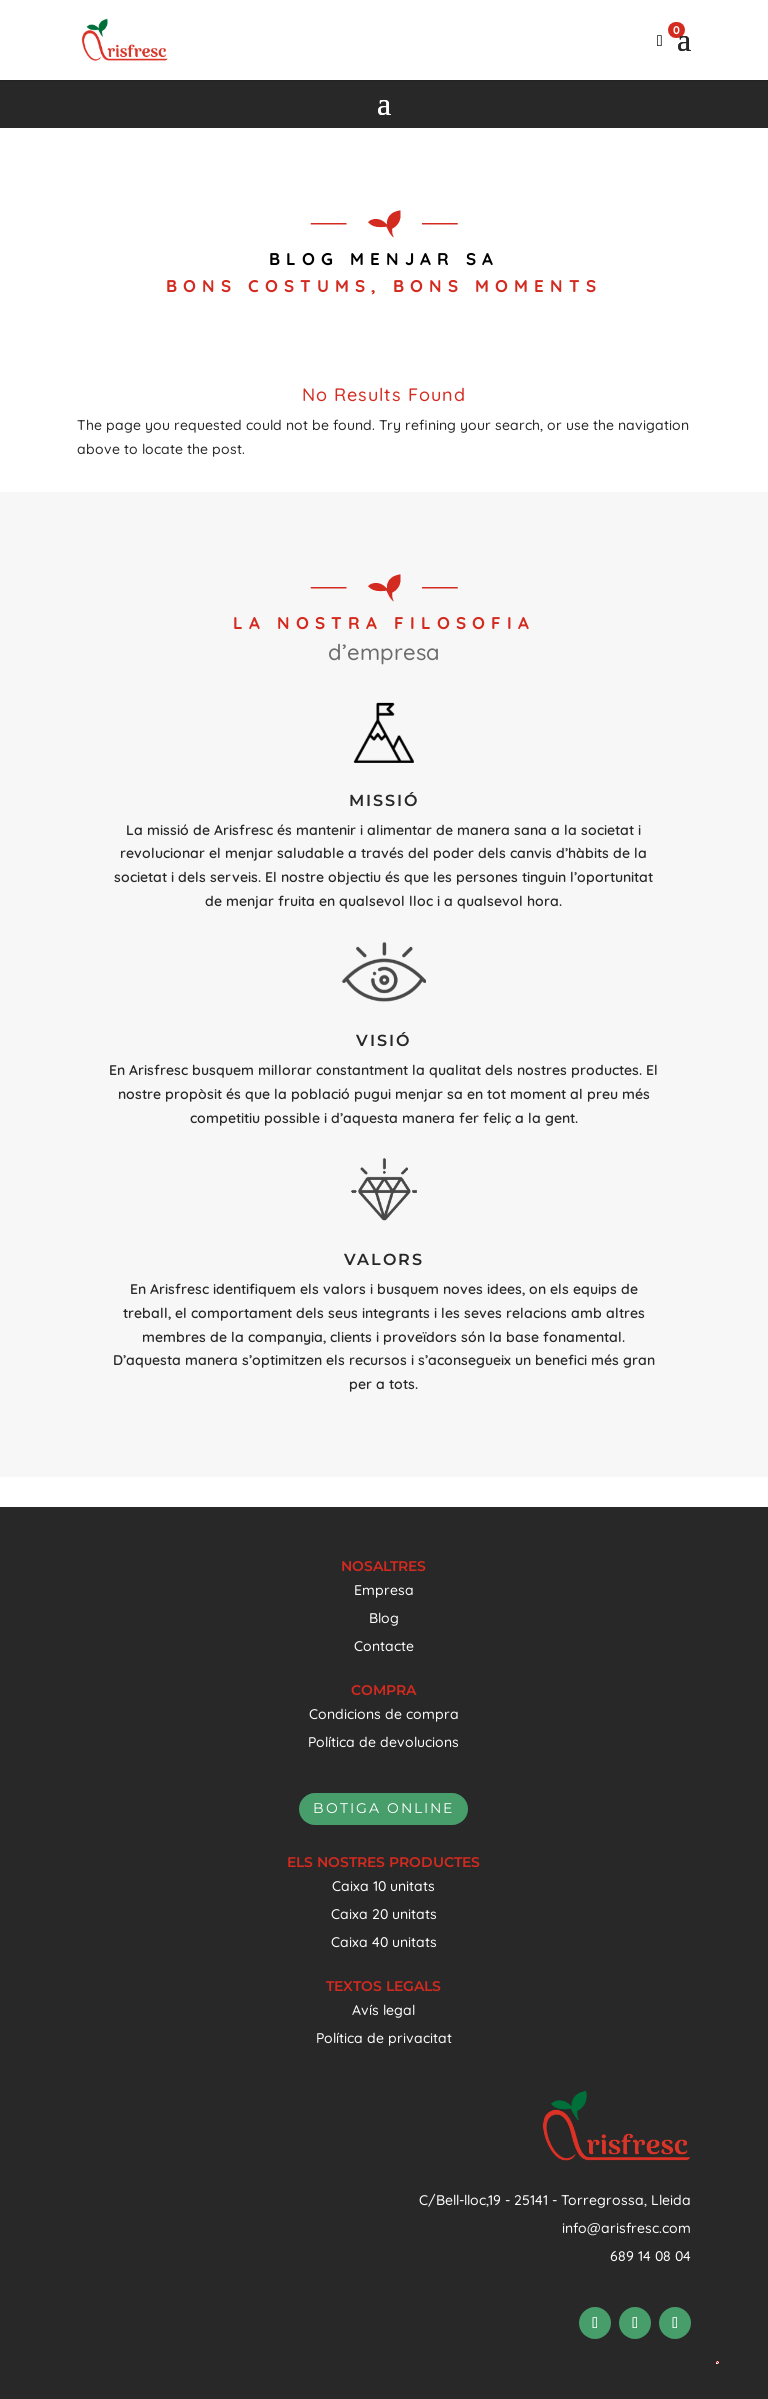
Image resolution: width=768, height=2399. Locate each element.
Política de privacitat (384, 2038)
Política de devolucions (383, 1742)
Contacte (384, 1646)
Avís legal (383, 2010)
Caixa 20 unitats (384, 1914)
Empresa (384, 1590)
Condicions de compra (384, 1714)
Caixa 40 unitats (384, 1942)
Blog (384, 1618)
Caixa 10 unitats (383, 1886)
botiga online (383, 1808)
